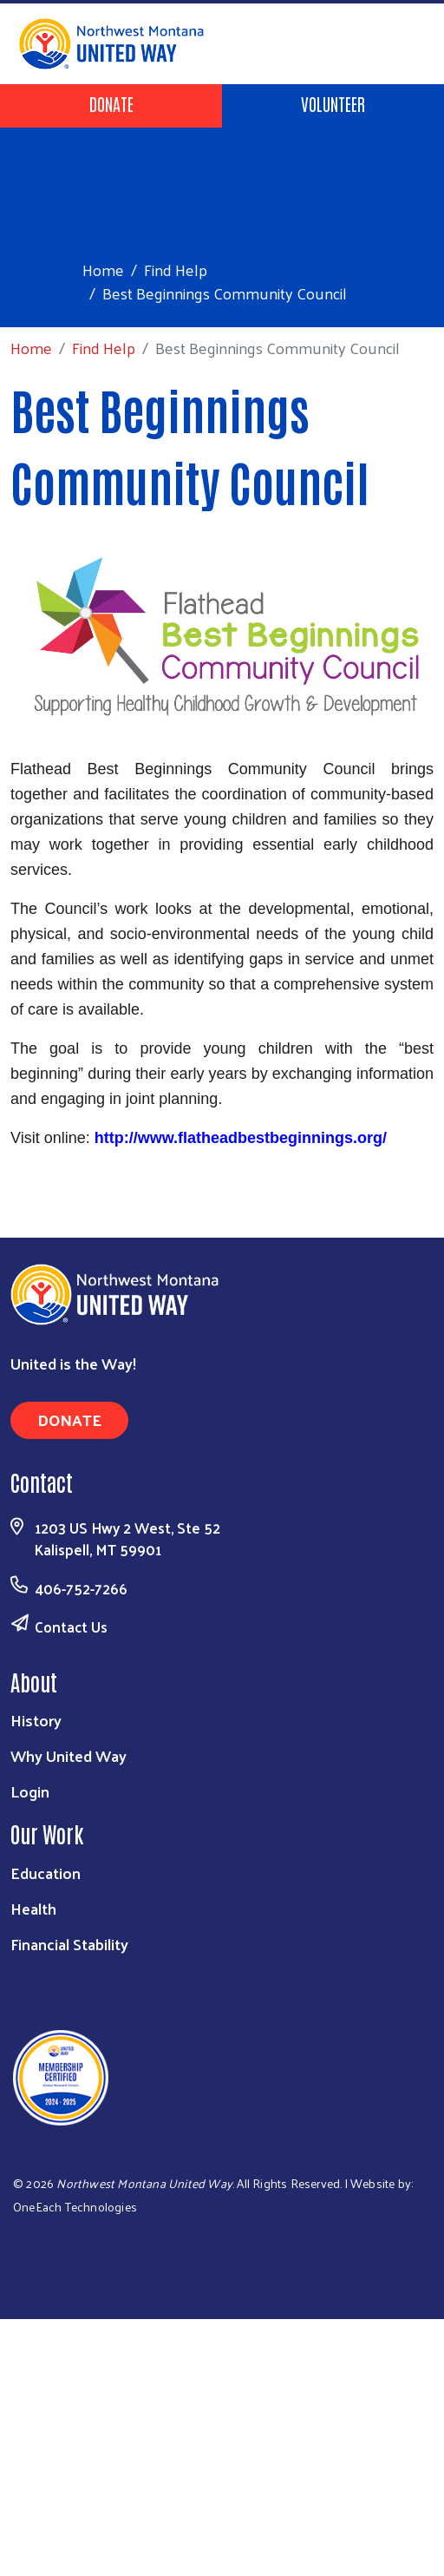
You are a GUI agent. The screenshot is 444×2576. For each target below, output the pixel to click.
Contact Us (71, 1626)
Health (33, 1908)
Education (45, 1872)
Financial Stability (69, 1943)
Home (103, 269)
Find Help (175, 269)
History (36, 1719)
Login (29, 1791)
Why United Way (68, 1755)
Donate (111, 103)
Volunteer (333, 103)
